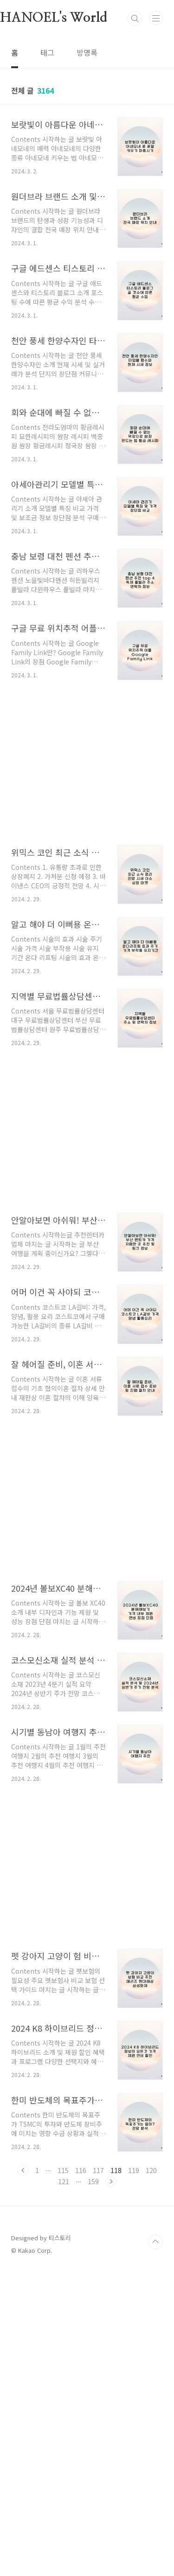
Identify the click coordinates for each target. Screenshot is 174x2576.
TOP (155, 2545)
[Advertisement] (87, 337)
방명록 (87, 52)
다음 (110, 2485)
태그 (47, 52)
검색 (135, 19)
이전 (23, 2474)
